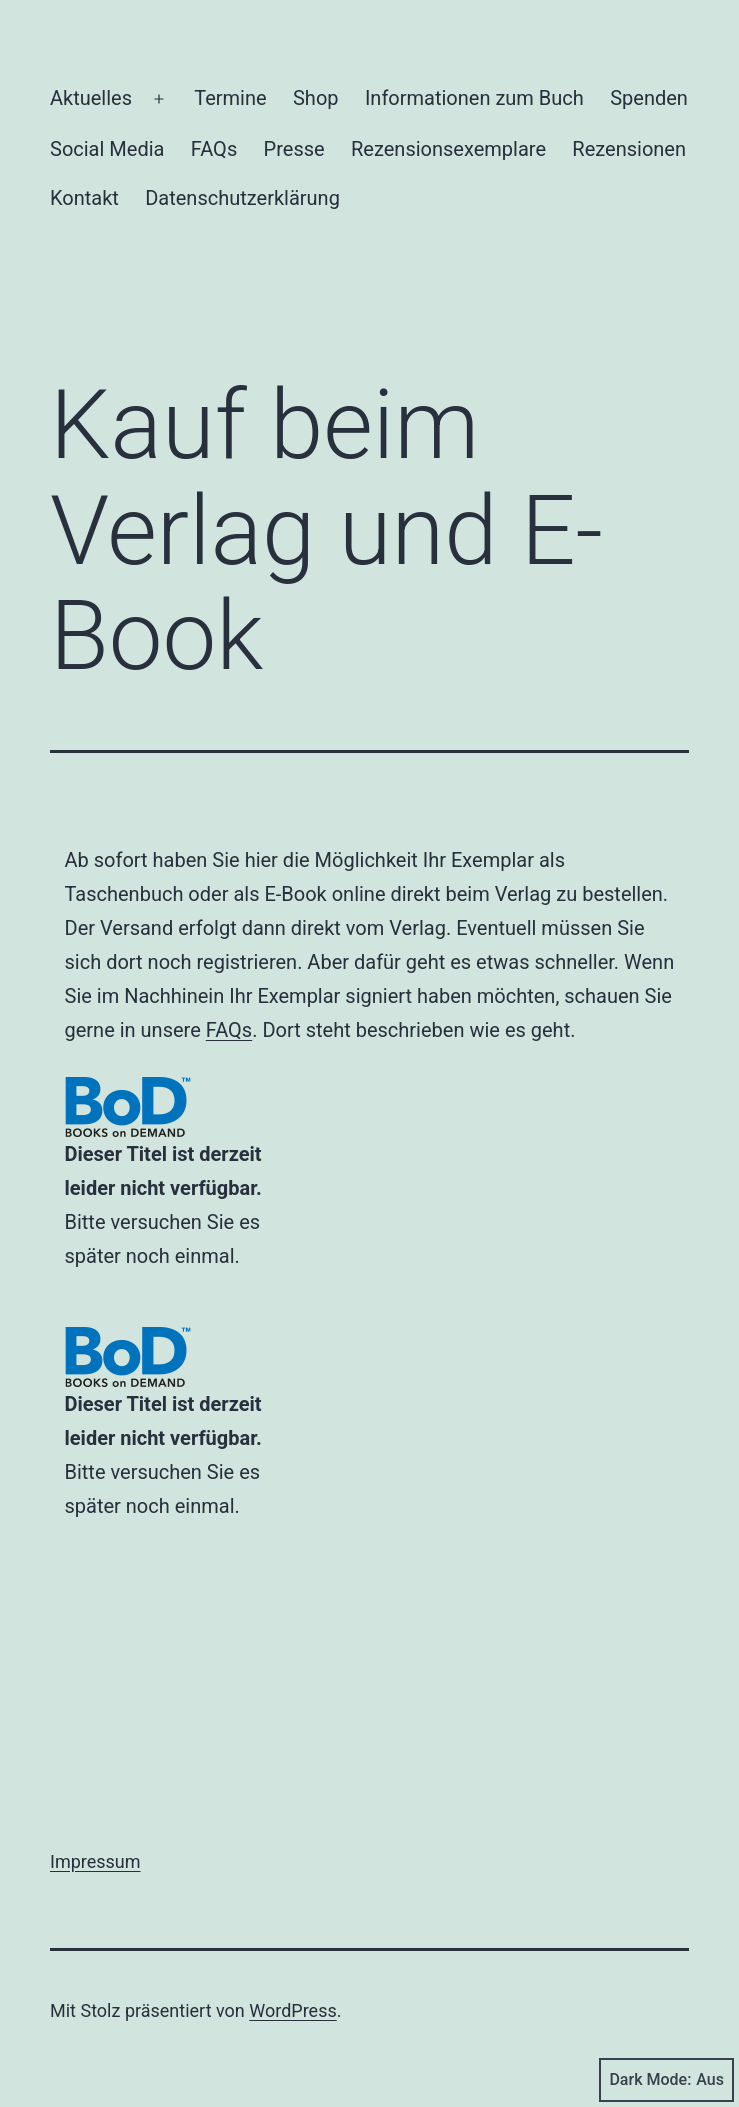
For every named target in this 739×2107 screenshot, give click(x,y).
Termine (230, 98)
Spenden (649, 98)
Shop (316, 98)
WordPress (292, 2010)
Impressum (95, 1861)
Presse (294, 149)
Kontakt (84, 198)
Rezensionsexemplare (448, 149)
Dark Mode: (666, 2080)
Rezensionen (629, 149)
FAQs (214, 149)
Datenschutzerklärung (242, 198)
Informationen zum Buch (474, 98)
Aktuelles (91, 98)
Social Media (107, 149)
